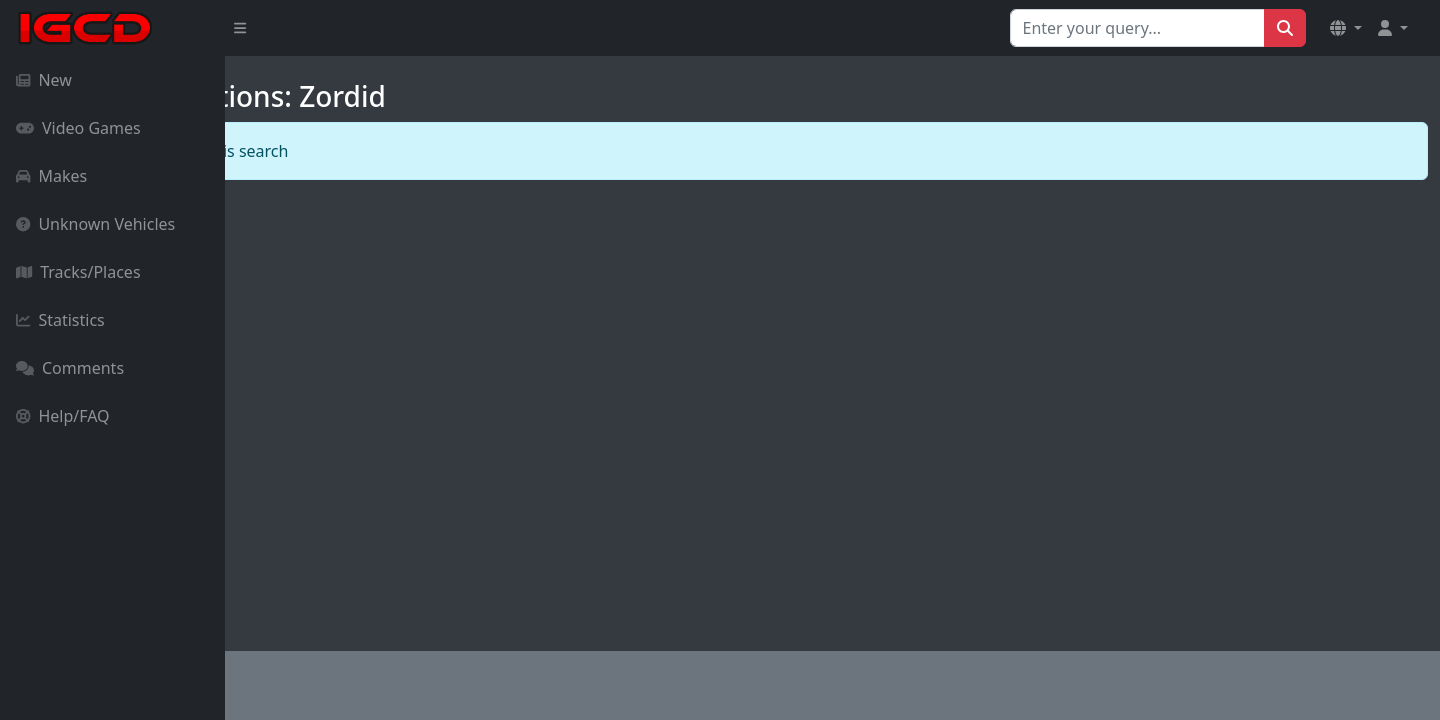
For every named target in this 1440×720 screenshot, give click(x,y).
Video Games (78, 128)
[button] (1346, 28)
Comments (70, 368)
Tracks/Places (78, 272)
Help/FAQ (63, 416)
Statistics (60, 320)
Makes (51, 176)
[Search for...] (1137, 28)
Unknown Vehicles (95, 224)
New (44, 80)
